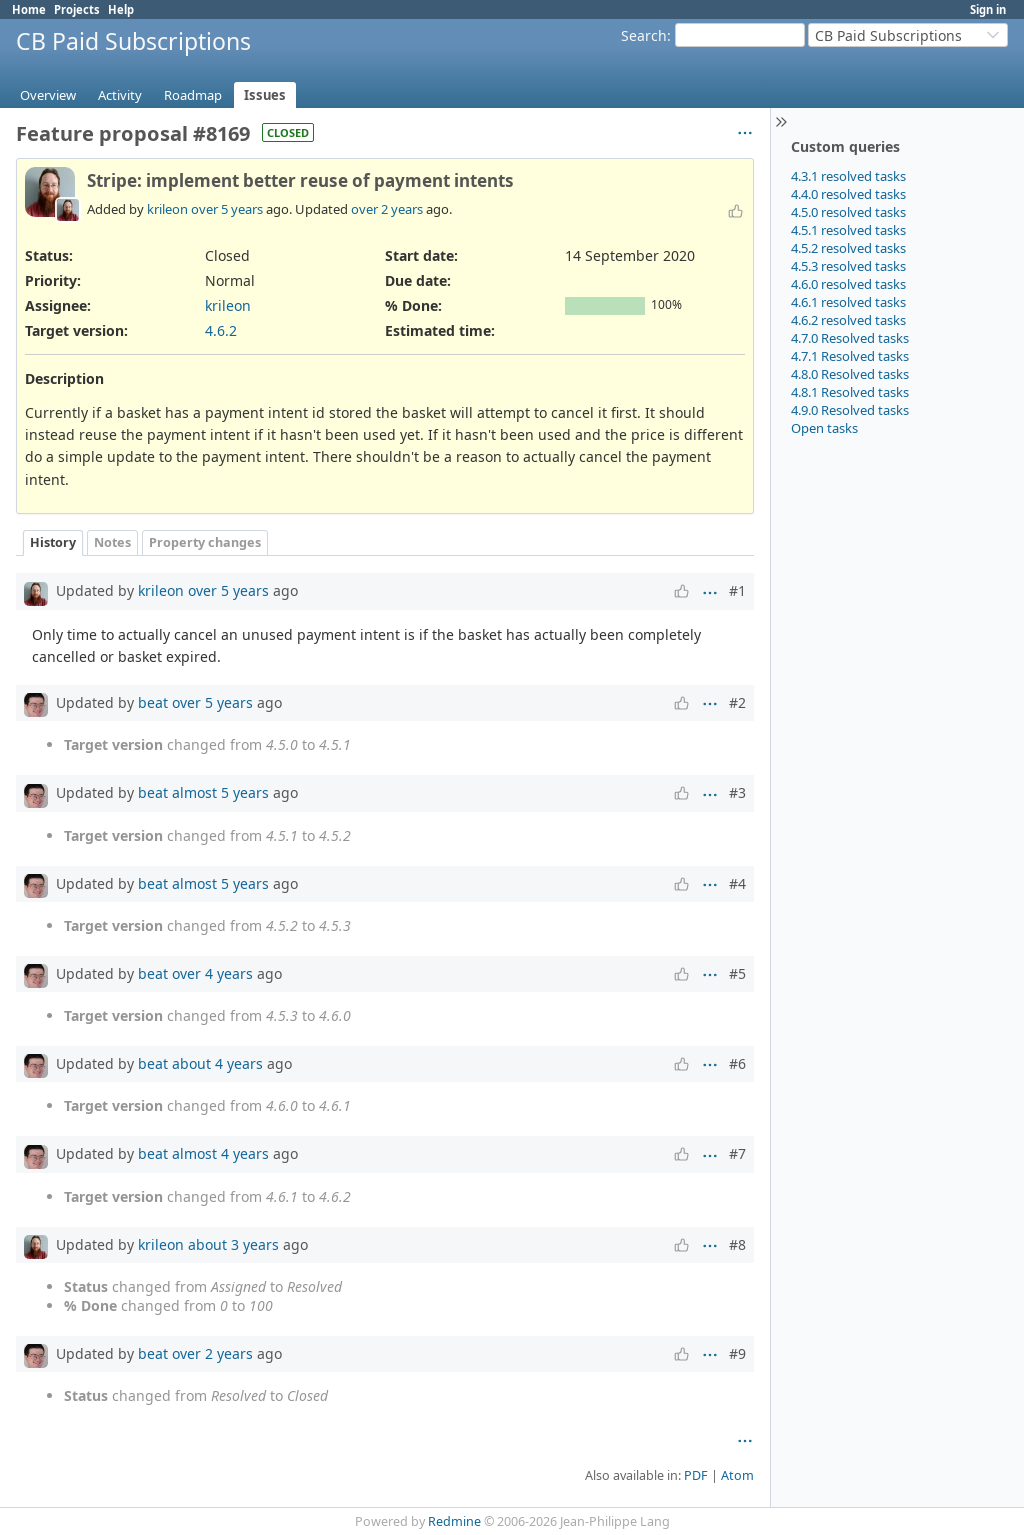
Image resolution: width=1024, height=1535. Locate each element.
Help (121, 9)
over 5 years (227, 209)
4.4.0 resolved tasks (848, 194)
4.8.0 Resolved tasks (850, 374)
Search (644, 35)
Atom (737, 1475)
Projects (77, 9)
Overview (48, 95)
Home (29, 9)
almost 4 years (220, 1153)
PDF (696, 1475)
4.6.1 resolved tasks (848, 302)
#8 (737, 1244)
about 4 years (217, 1063)
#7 (737, 1153)
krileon (167, 209)
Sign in (988, 9)
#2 (737, 702)
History (53, 542)
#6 (737, 1063)
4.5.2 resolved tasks (848, 248)
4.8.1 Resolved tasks (850, 392)
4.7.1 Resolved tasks (850, 356)
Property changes (205, 542)
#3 (737, 792)
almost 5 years (220, 792)
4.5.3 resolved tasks (848, 266)
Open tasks (824, 428)
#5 (737, 973)
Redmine (454, 1521)
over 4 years (212, 973)
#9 (737, 1353)
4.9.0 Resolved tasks (850, 410)
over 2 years (387, 209)
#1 (737, 590)
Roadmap (193, 95)
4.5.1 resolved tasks (848, 230)
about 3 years (233, 1244)
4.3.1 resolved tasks (848, 176)
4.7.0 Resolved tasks (850, 338)
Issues (265, 95)
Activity (120, 95)
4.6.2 (221, 330)
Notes (112, 542)
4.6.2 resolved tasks (848, 320)
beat (153, 702)
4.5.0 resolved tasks (848, 212)
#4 (737, 883)
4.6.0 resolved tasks (848, 284)
